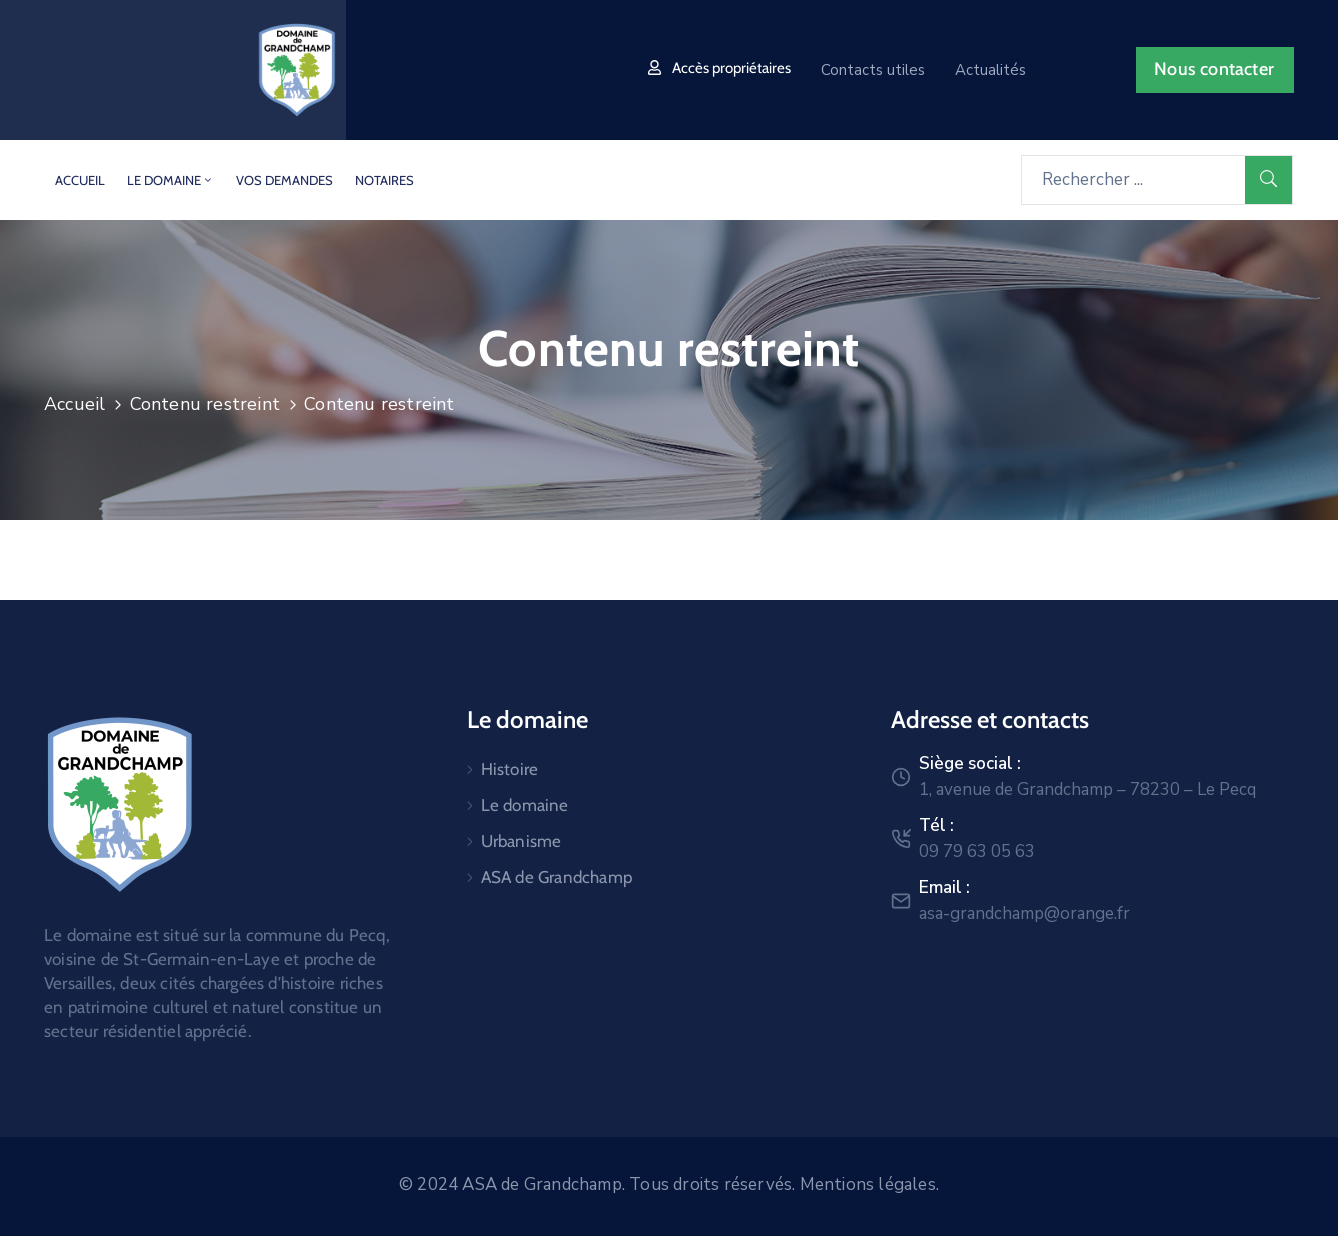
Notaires (384, 180)
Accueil (80, 180)
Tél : (936, 825)
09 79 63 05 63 (977, 851)
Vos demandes (284, 180)
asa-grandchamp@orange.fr (1024, 913)
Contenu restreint (205, 404)
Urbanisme (521, 841)
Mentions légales (868, 1184)
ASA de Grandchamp (556, 877)
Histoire (510, 769)
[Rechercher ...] (1133, 180)
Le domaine (170, 180)
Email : (944, 887)
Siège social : (970, 763)
